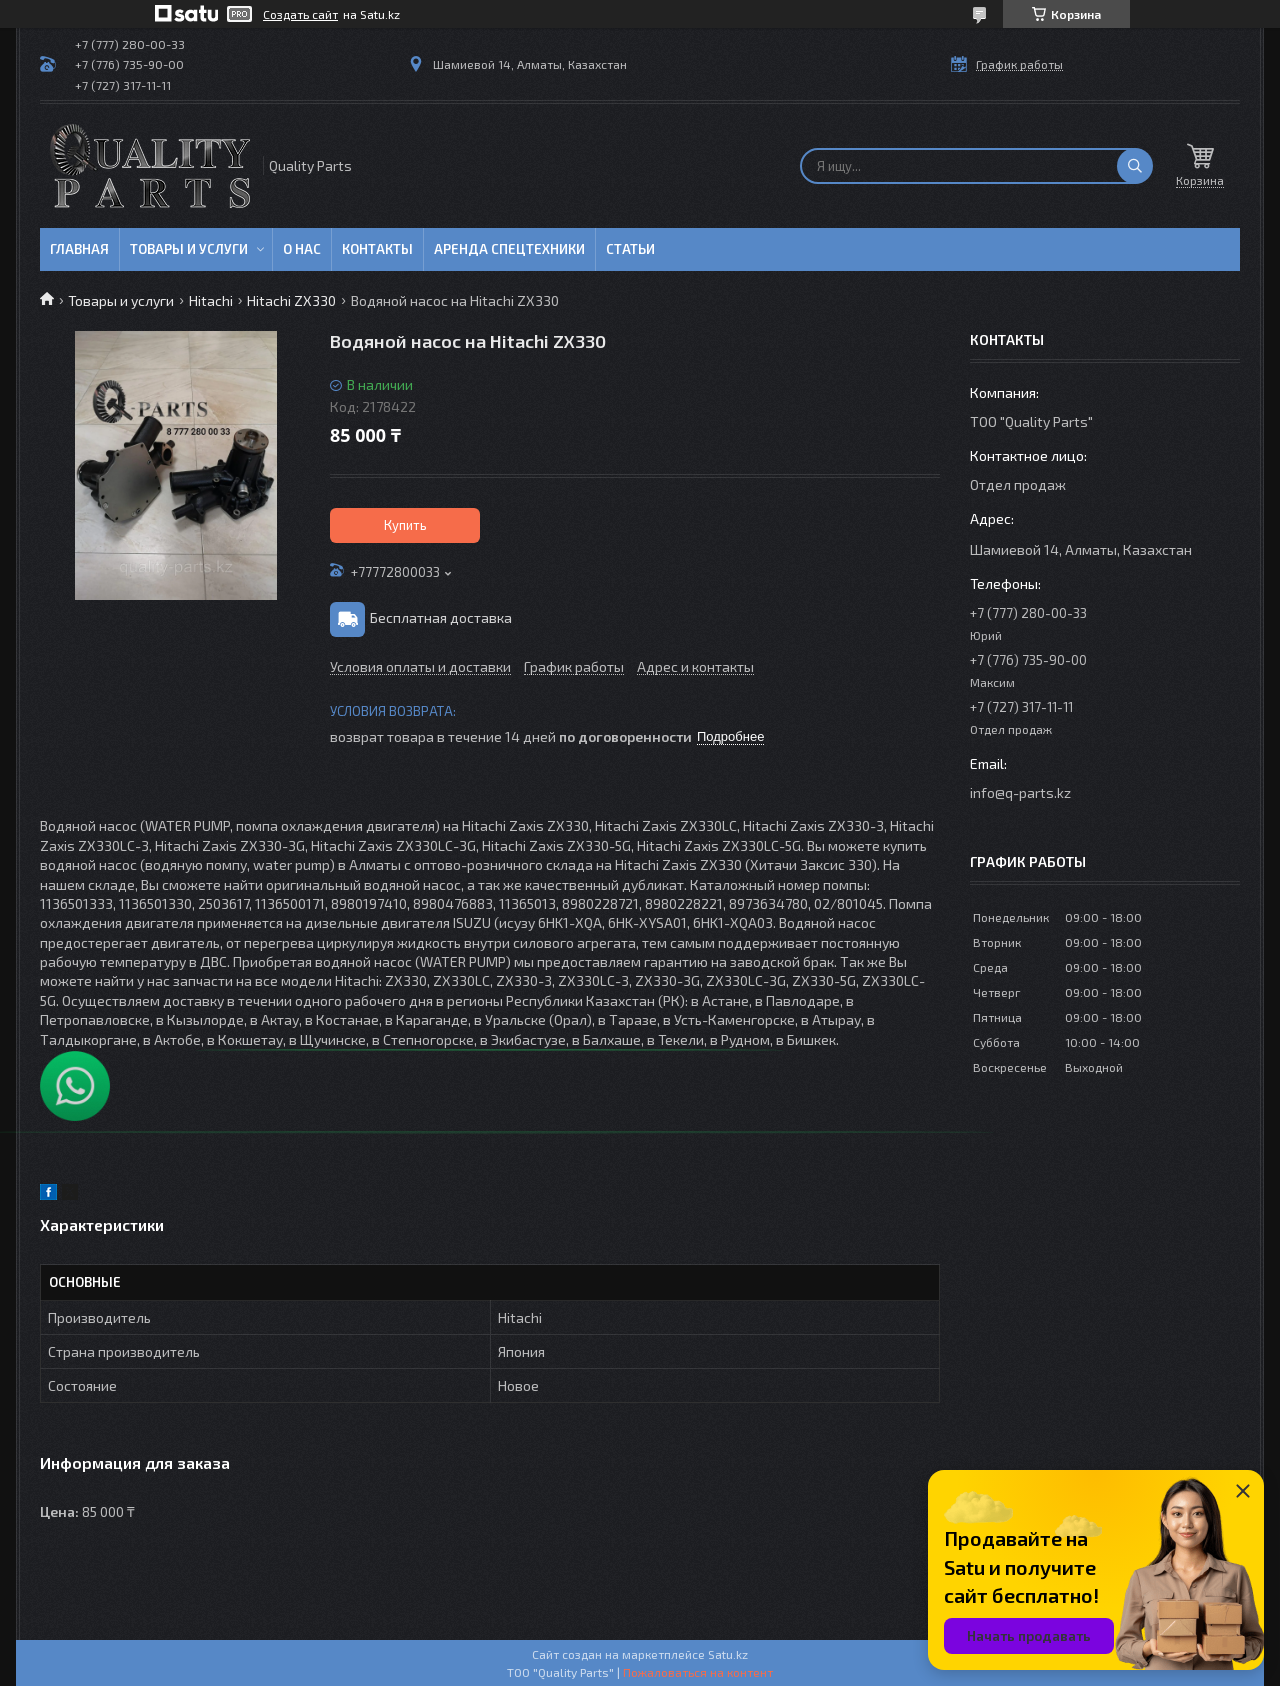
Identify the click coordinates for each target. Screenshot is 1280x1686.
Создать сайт (300, 14)
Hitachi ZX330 (291, 300)
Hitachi (211, 300)
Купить (405, 525)
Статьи (630, 249)
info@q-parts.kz (1020, 792)
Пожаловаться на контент (698, 1672)
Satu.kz (728, 1654)
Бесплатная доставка (441, 617)
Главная (79, 249)
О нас (302, 249)
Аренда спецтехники (509, 249)
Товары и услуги (189, 249)
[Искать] (1135, 166)
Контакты (377, 249)
